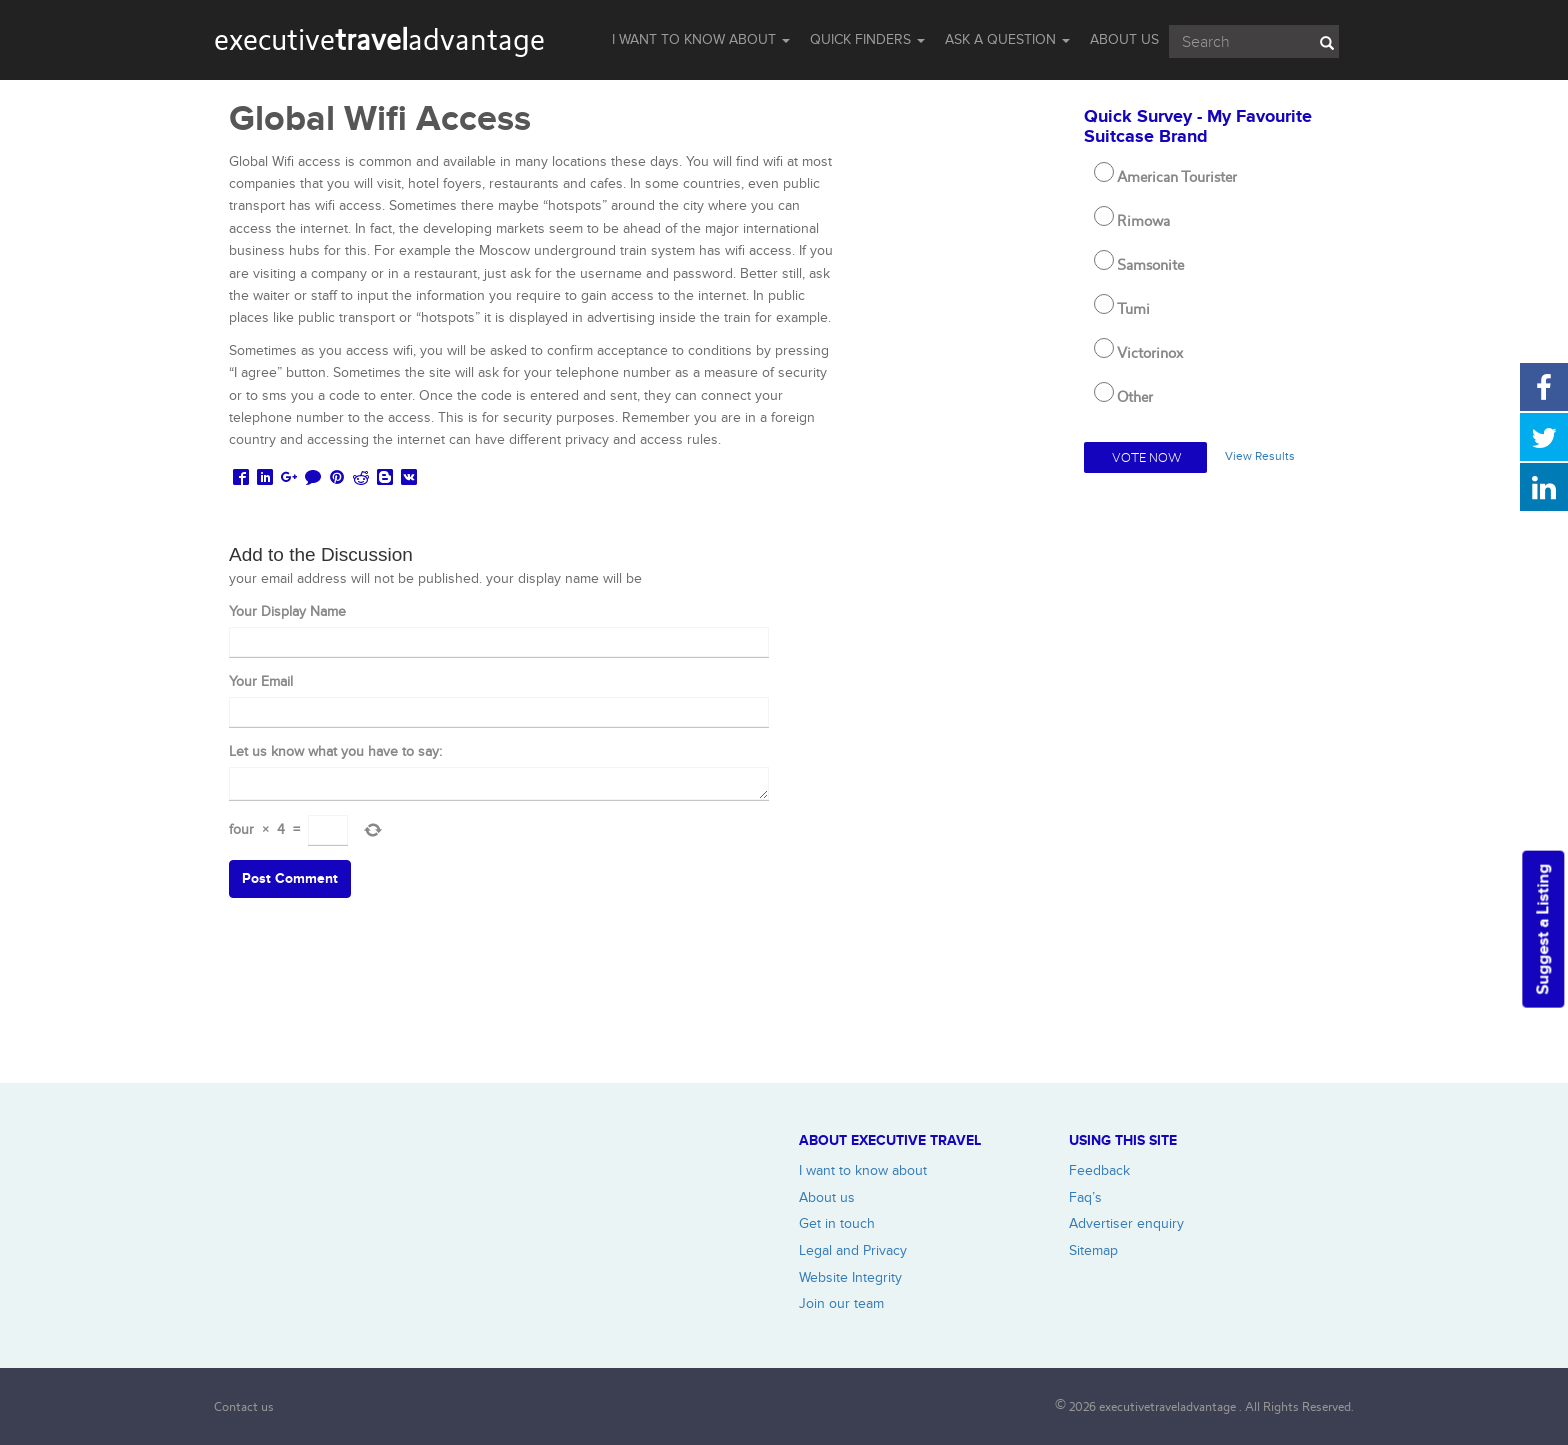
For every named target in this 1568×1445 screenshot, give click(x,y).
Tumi (1133, 309)
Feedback (1099, 1170)
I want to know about (863, 1170)
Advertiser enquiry (1126, 1223)
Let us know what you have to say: (335, 751)
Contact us (244, 1406)
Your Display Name (287, 611)
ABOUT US (1124, 39)
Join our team (841, 1303)
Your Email (261, 681)
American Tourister (1177, 177)
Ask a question (1007, 39)
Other (1135, 397)
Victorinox (1150, 353)
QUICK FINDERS (867, 39)
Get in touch (837, 1223)
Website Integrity (850, 1277)
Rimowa (1143, 221)
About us (827, 1197)
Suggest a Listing (1543, 929)
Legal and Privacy (853, 1250)
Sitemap (1093, 1250)
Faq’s (1085, 1197)
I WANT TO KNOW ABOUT (701, 39)
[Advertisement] (1211, 783)
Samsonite (1150, 265)
